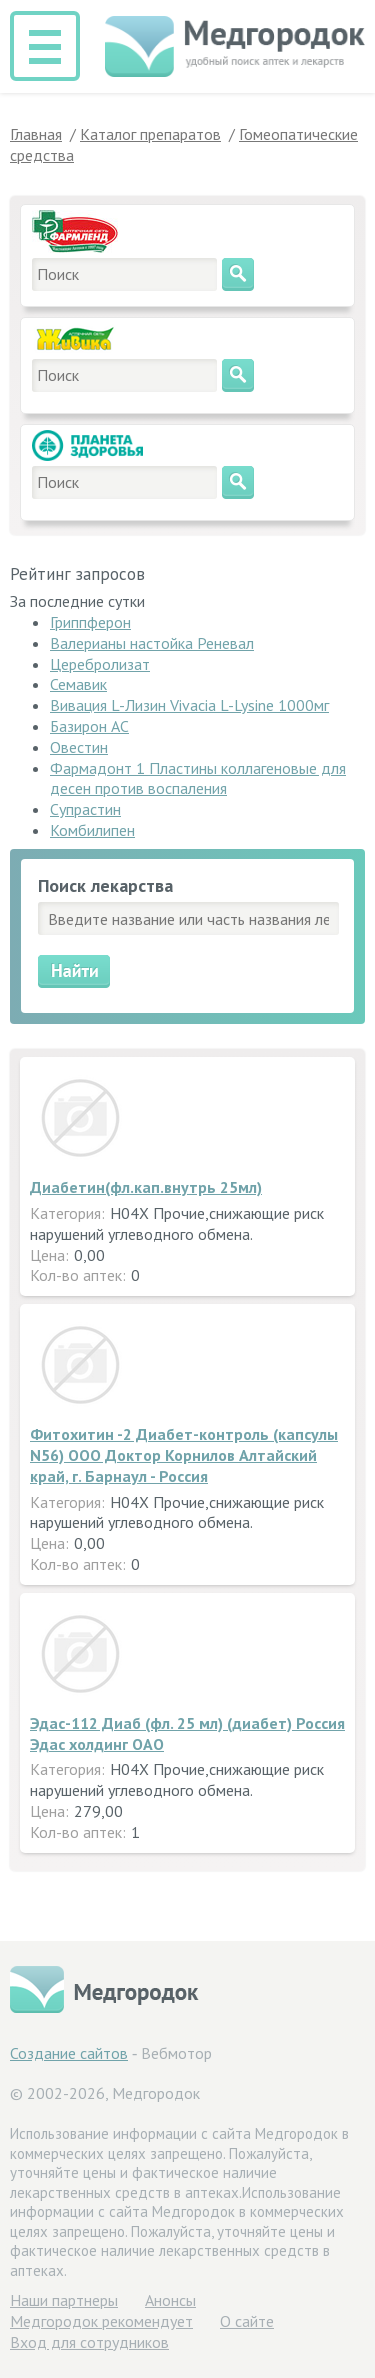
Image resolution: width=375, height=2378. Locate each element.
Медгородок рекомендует (101, 2321)
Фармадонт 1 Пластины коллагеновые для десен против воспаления (198, 778)
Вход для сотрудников (89, 2342)
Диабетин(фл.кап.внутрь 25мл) (146, 1187)
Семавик (78, 684)
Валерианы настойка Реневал (152, 643)
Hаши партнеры (64, 2300)
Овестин (79, 747)
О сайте (247, 2321)
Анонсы (170, 2300)
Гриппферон (90, 622)
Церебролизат (100, 664)
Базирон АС (89, 726)
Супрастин (85, 809)
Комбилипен (92, 830)
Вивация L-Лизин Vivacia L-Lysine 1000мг (189, 705)
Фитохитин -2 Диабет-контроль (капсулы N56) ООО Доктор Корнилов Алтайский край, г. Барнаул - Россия (184, 1455)
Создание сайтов (69, 2053)
